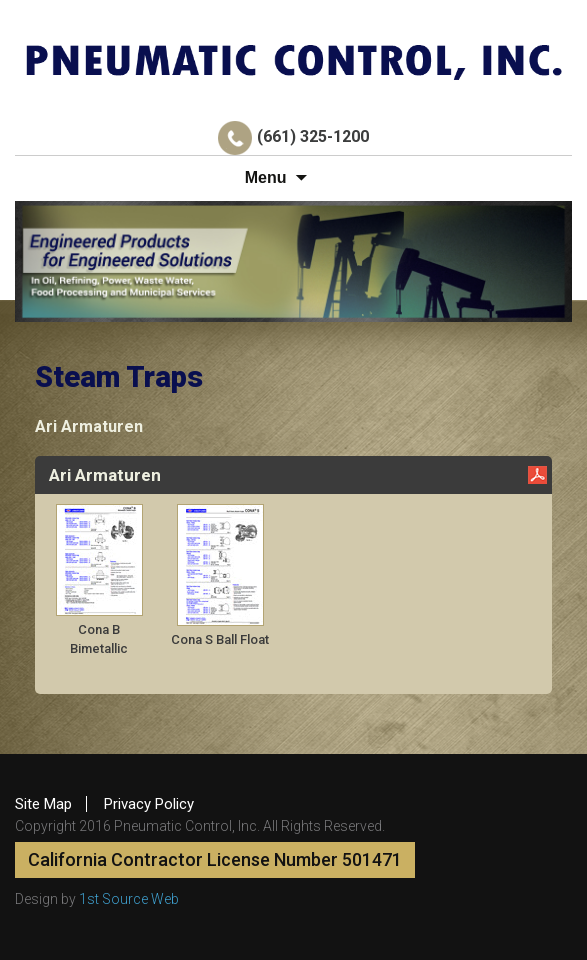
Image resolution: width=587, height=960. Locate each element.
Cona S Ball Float (220, 639)
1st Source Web (129, 899)
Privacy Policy (149, 804)
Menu (266, 177)
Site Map (43, 804)
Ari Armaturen (89, 426)
